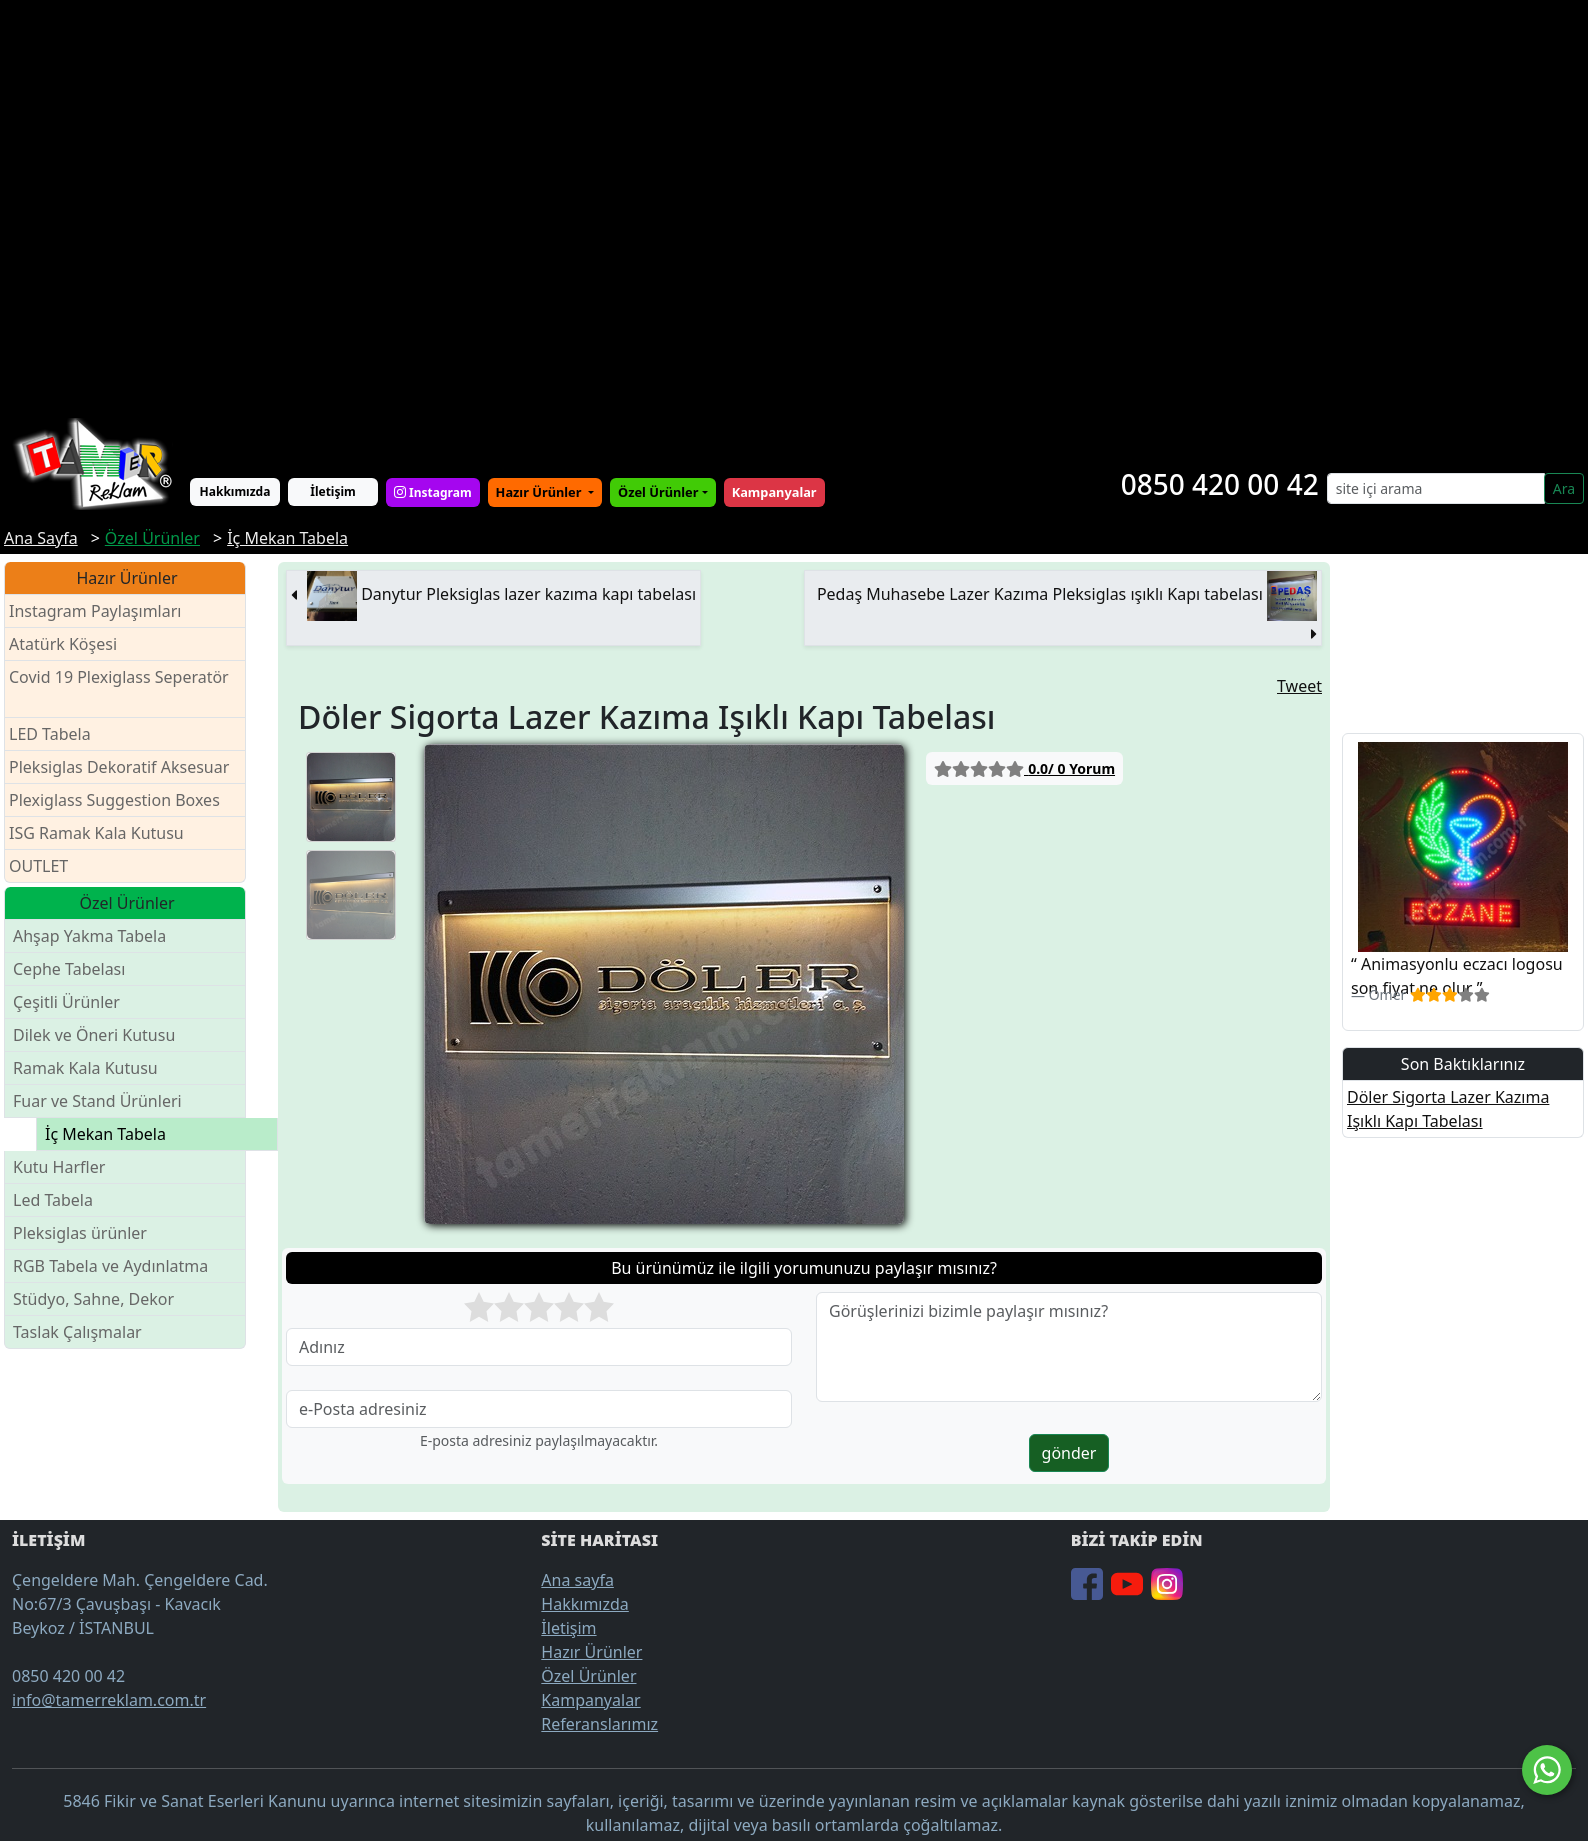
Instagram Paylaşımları (103, 611)
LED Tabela (50, 734)
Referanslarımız (599, 1724)
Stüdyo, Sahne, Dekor (93, 1299)
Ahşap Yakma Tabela (89, 936)
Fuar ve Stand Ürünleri (97, 1101)
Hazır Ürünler (540, 492)
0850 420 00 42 (1220, 484)
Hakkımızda (235, 491)
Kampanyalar (590, 1700)
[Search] (1436, 488)
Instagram (433, 492)
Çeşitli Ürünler (66, 1002)
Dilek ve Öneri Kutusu (94, 1035)
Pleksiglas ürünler (80, 1233)
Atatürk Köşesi (63, 644)
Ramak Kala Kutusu (85, 1068)
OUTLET (38, 866)
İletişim (333, 491)
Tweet (1299, 686)
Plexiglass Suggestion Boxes (114, 800)
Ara (1564, 488)
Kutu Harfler (59, 1167)
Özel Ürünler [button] (658, 492)
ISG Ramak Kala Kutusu (96, 833)
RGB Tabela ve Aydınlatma (110, 1266)
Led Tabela (53, 1200)
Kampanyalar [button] (774, 492)
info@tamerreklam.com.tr (109, 1700)
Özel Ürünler (588, 1676)
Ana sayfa (577, 1580)
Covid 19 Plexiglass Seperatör (119, 689)
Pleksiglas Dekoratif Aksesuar (119, 767)
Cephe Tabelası (69, 969)
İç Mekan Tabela (105, 1134)
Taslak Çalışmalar (77, 1332)
